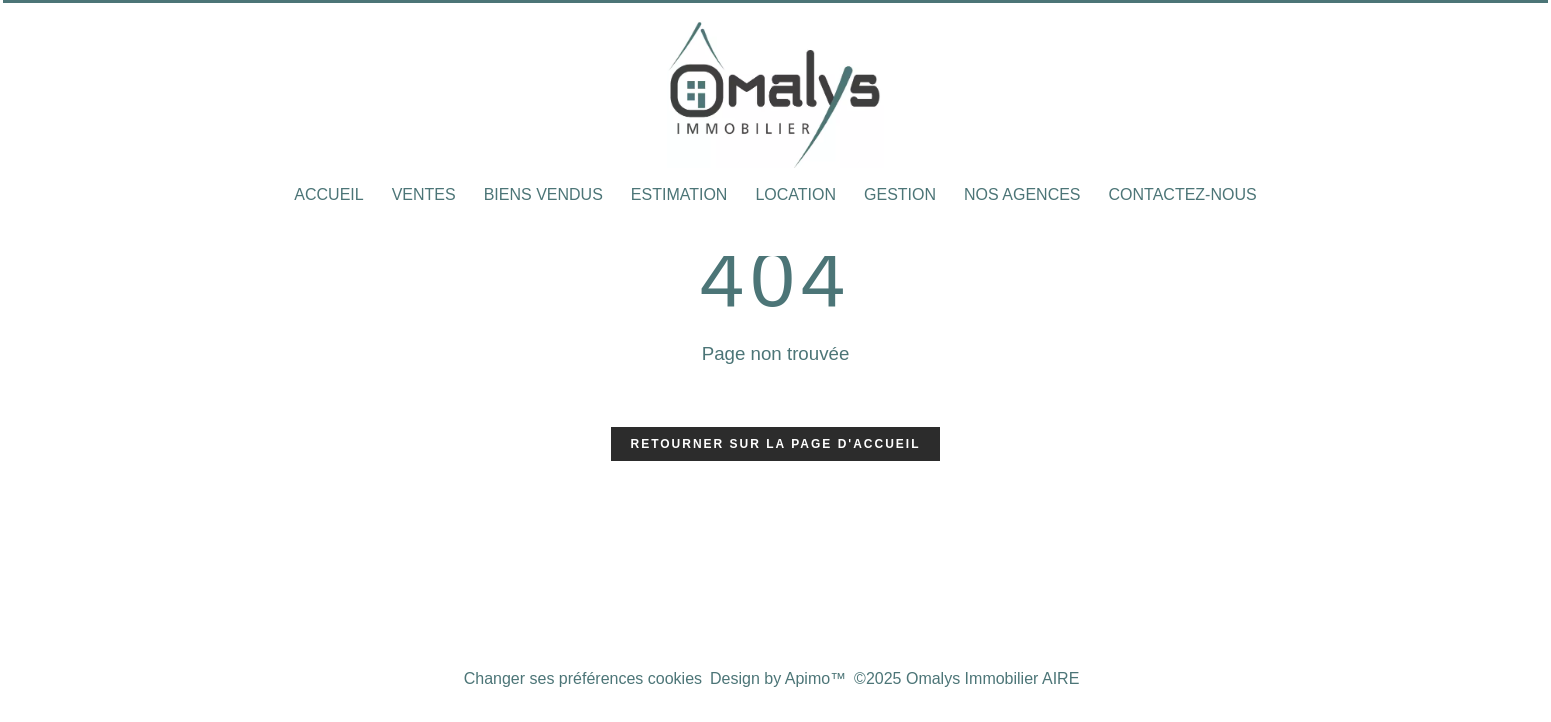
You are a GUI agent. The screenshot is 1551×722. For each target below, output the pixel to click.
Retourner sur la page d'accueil (776, 444)
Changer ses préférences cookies (583, 678)
